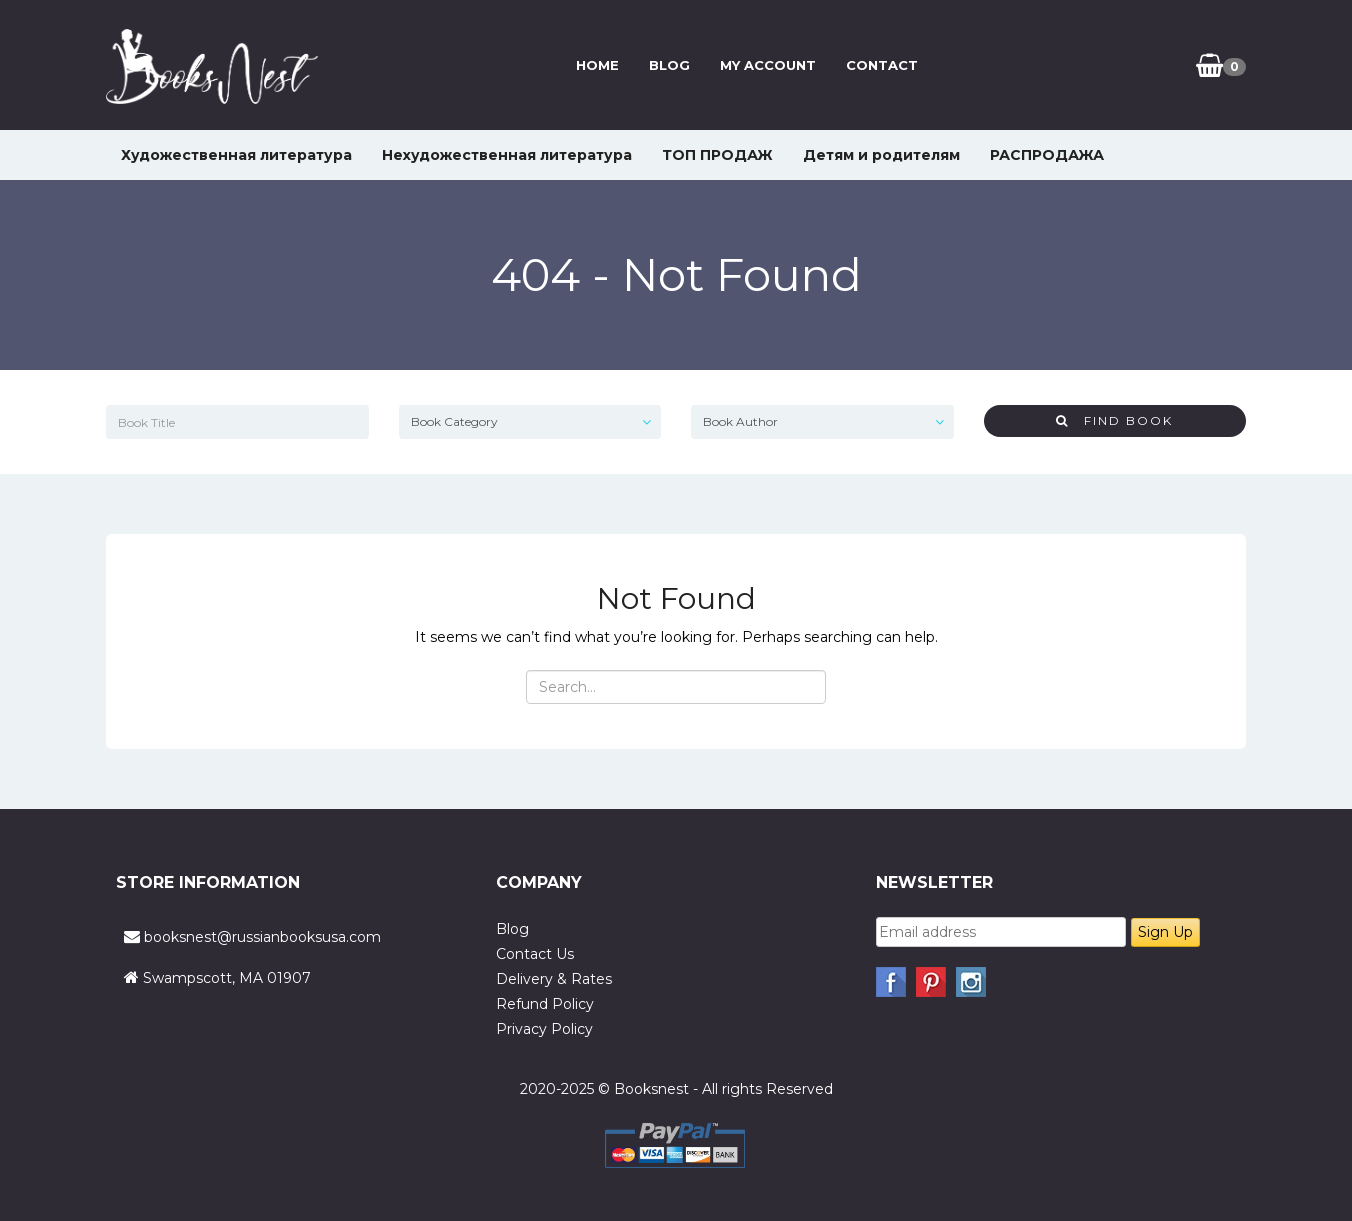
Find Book (1114, 420)
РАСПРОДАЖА (1047, 155)
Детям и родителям (881, 155)
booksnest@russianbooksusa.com (262, 937)
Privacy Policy (544, 1029)
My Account (768, 65)
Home (597, 65)
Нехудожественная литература (507, 155)
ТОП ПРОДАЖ (717, 155)
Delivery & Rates (554, 979)
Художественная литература (236, 155)
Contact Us (535, 954)
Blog (669, 65)
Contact (882, 65)
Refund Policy (545, 1004)
